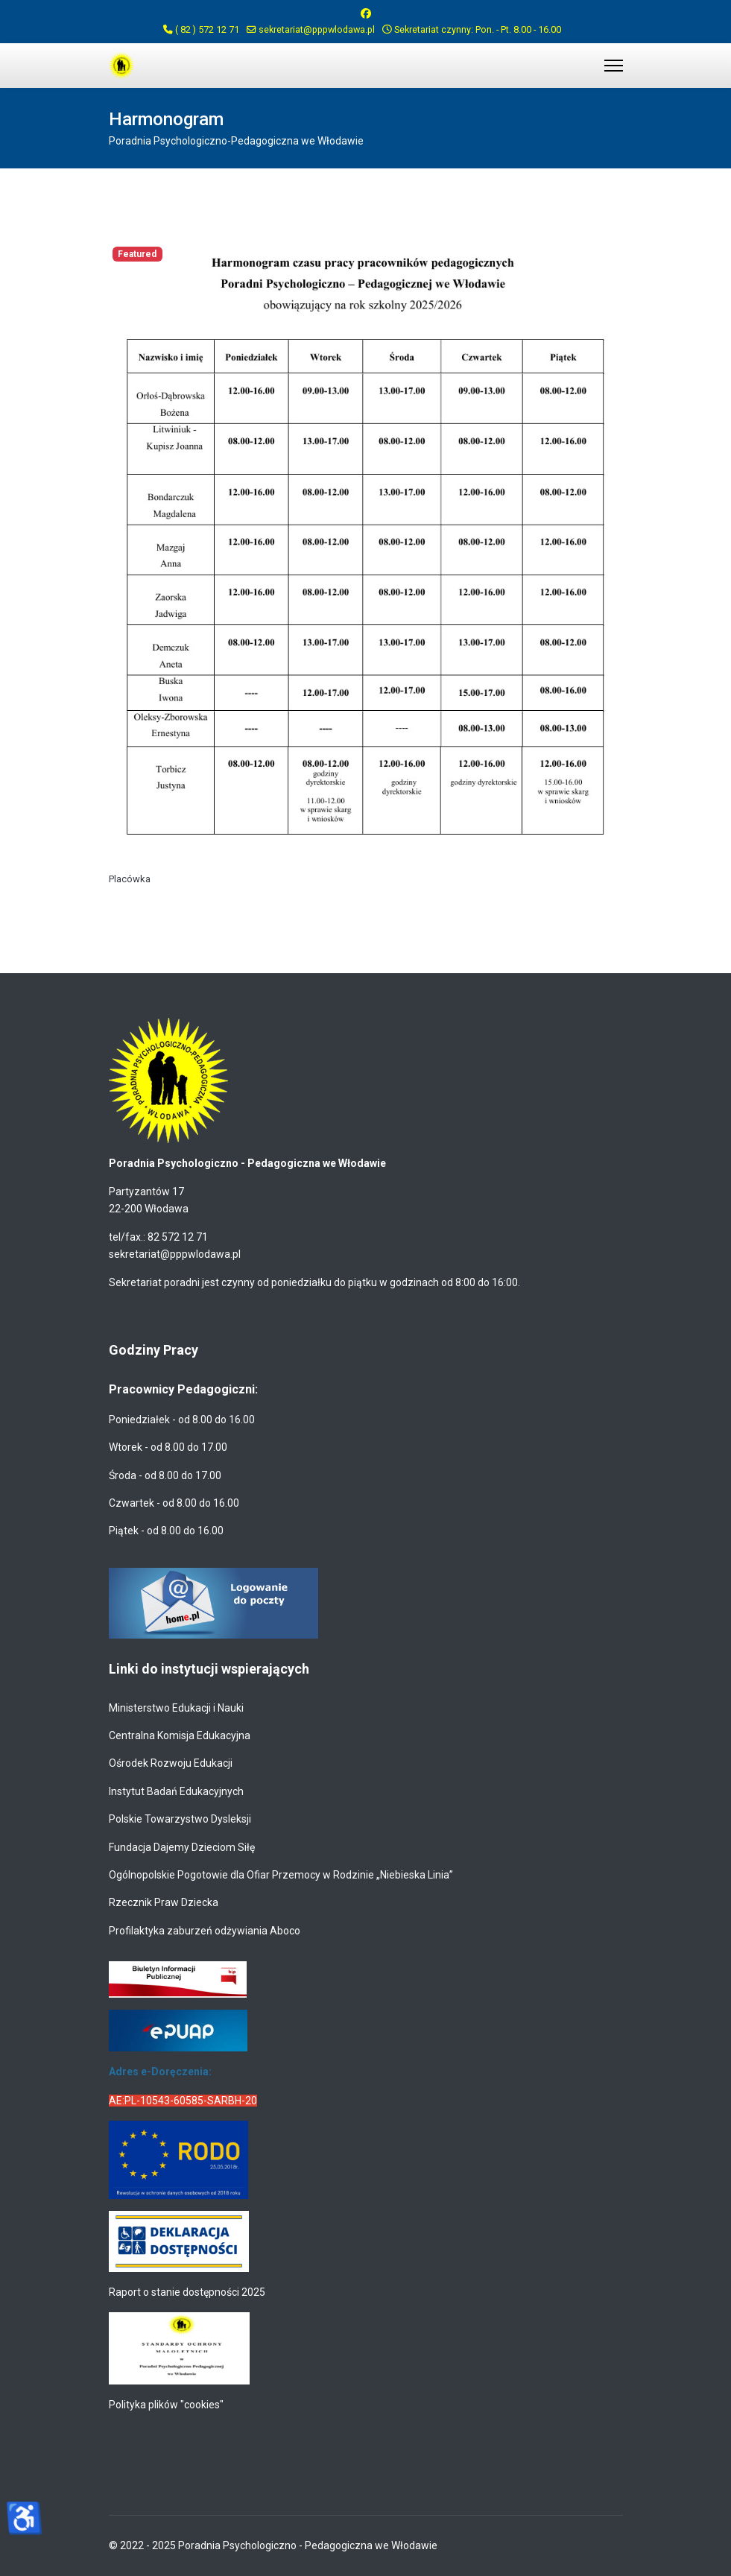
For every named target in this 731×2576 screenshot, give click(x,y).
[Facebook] (366, 13)
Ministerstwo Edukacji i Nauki (176, 1708)
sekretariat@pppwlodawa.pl (317, 29)
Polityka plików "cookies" (166, 2405)
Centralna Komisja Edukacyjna (179, 1735)
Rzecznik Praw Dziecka (163, 1902)
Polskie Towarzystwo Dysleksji (180, 1819)
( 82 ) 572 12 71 (207, 29)
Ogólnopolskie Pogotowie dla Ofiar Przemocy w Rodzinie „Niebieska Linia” (281, 1875)
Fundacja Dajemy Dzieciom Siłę (182, 1847)
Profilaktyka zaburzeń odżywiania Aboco (204, 1931)
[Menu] (613, 65)
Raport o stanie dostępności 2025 (187, 2292)
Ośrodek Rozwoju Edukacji (170, 1763)
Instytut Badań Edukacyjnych (176, 1791)
